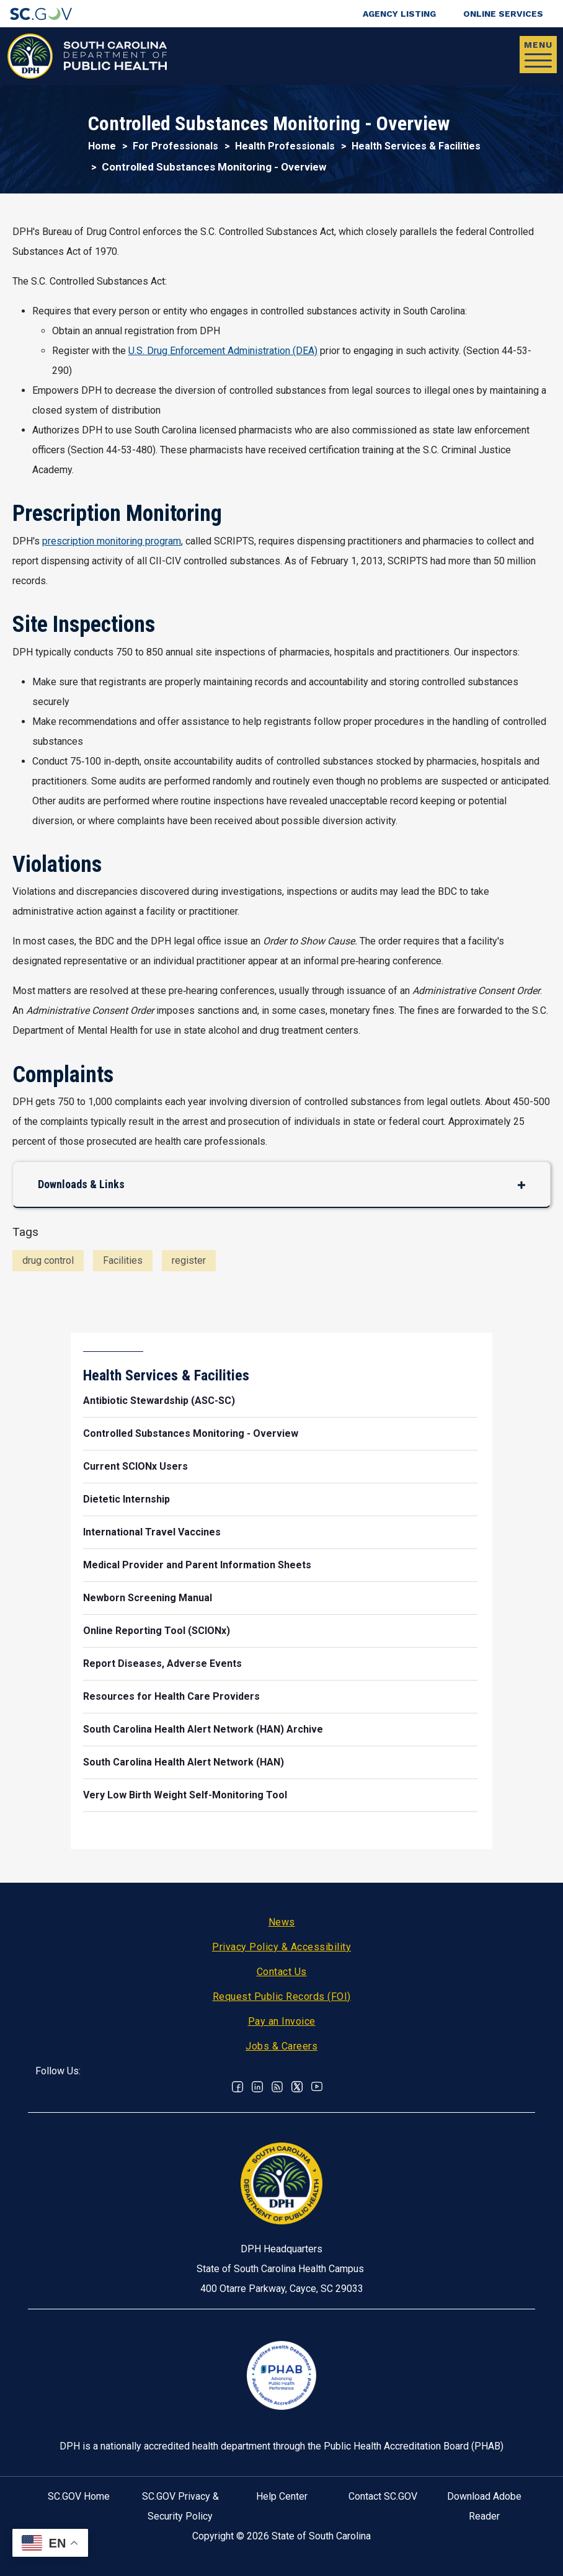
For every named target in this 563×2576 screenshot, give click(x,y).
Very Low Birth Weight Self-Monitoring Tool (185, 1795)
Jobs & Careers (281, 2046)
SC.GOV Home (79, 2496)
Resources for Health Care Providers (171, 1696)
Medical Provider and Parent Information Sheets (197, 1565)
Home (102, 146)
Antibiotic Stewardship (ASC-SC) (159, 1400)
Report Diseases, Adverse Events (162, 1663)
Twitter (297, 2086)
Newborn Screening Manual (147, 1598)
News (281, 1922)
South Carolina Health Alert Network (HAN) (183, 1762)
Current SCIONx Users (135, 1466)
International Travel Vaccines (152, 1532)
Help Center (282, 2496)
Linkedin (257, 2086)
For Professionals (175, 146)
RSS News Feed (277, 2086)
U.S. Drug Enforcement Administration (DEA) (222, 351)
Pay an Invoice (282, 2021)
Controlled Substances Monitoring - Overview (190, 1433)
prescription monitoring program (111, 541)
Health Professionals (285, 146)
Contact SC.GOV (382, 2496)
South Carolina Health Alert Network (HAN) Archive (203, 1729)
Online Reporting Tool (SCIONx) (156, 1631)
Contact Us (282, 1972)
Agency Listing (399, 14)
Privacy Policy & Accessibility (281, 1947)
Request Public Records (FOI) (282, 1996)
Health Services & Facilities (416, 146)
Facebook (237, 2086)
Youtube (316, 2086)
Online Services (503, 14)
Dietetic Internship (126, 1499)
